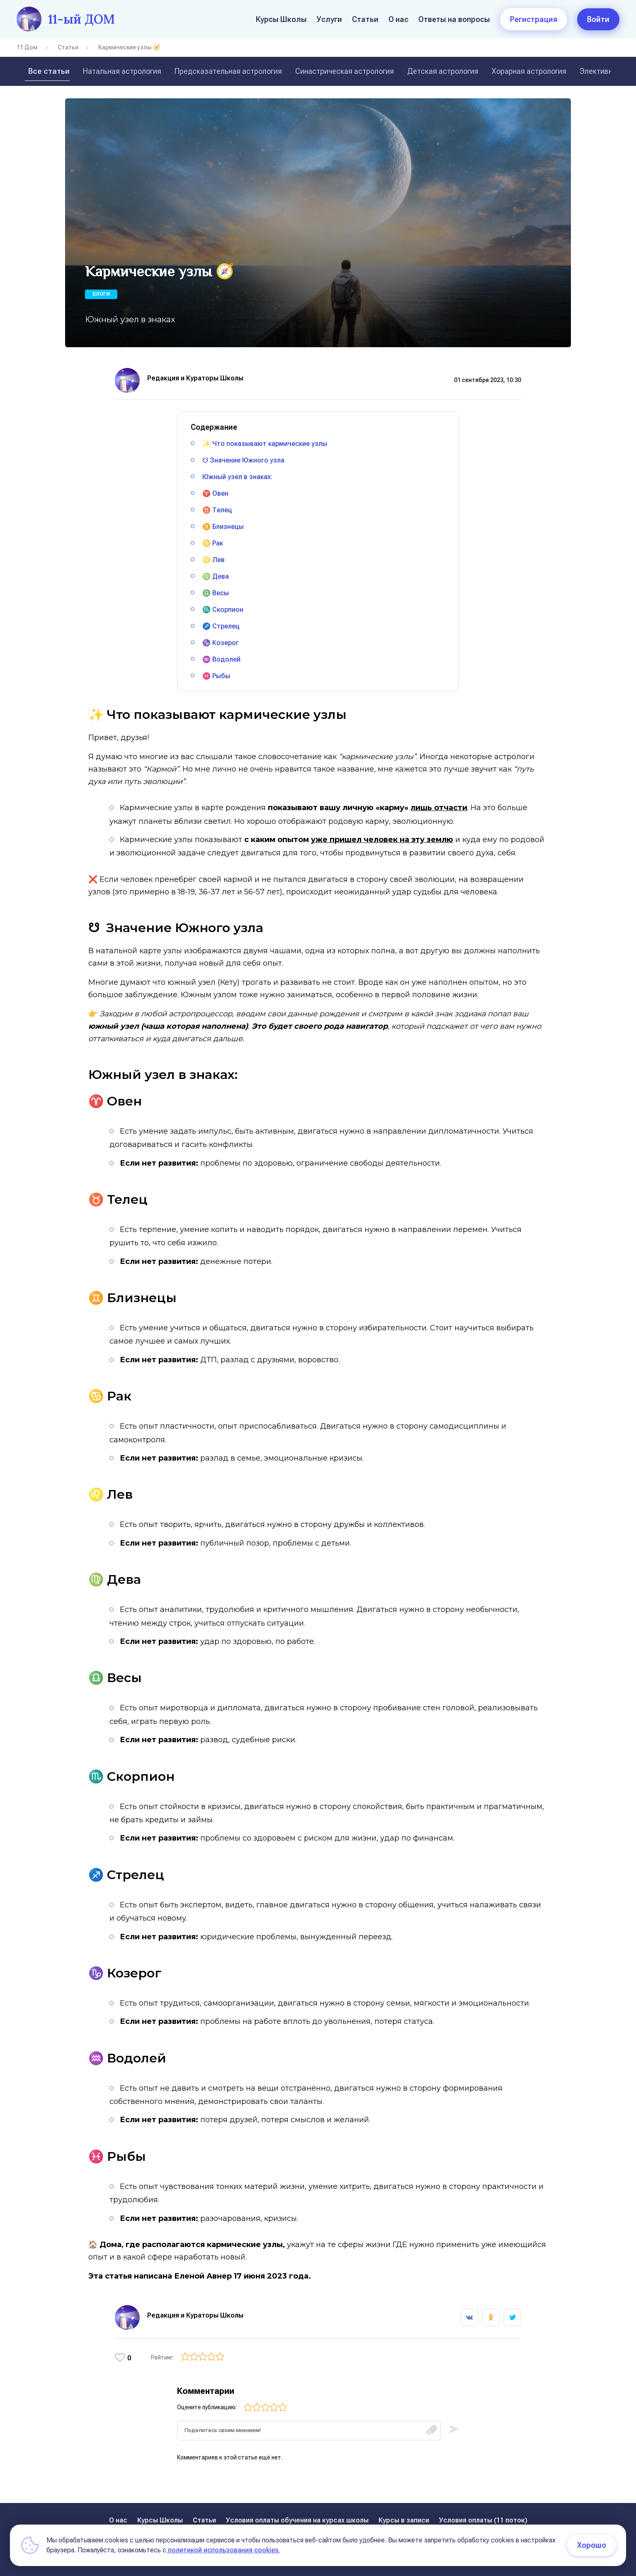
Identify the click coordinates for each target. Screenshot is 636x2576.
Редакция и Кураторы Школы (195, 378)
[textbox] (309, 2432)
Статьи (365, 19)
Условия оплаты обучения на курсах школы (297, 2520)
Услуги (329, 19)
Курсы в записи (404, 2520)
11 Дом (27, 47)
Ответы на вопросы (454, 19)
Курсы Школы (281, 19)
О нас (398, 19)
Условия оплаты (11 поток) (483, 2520)
